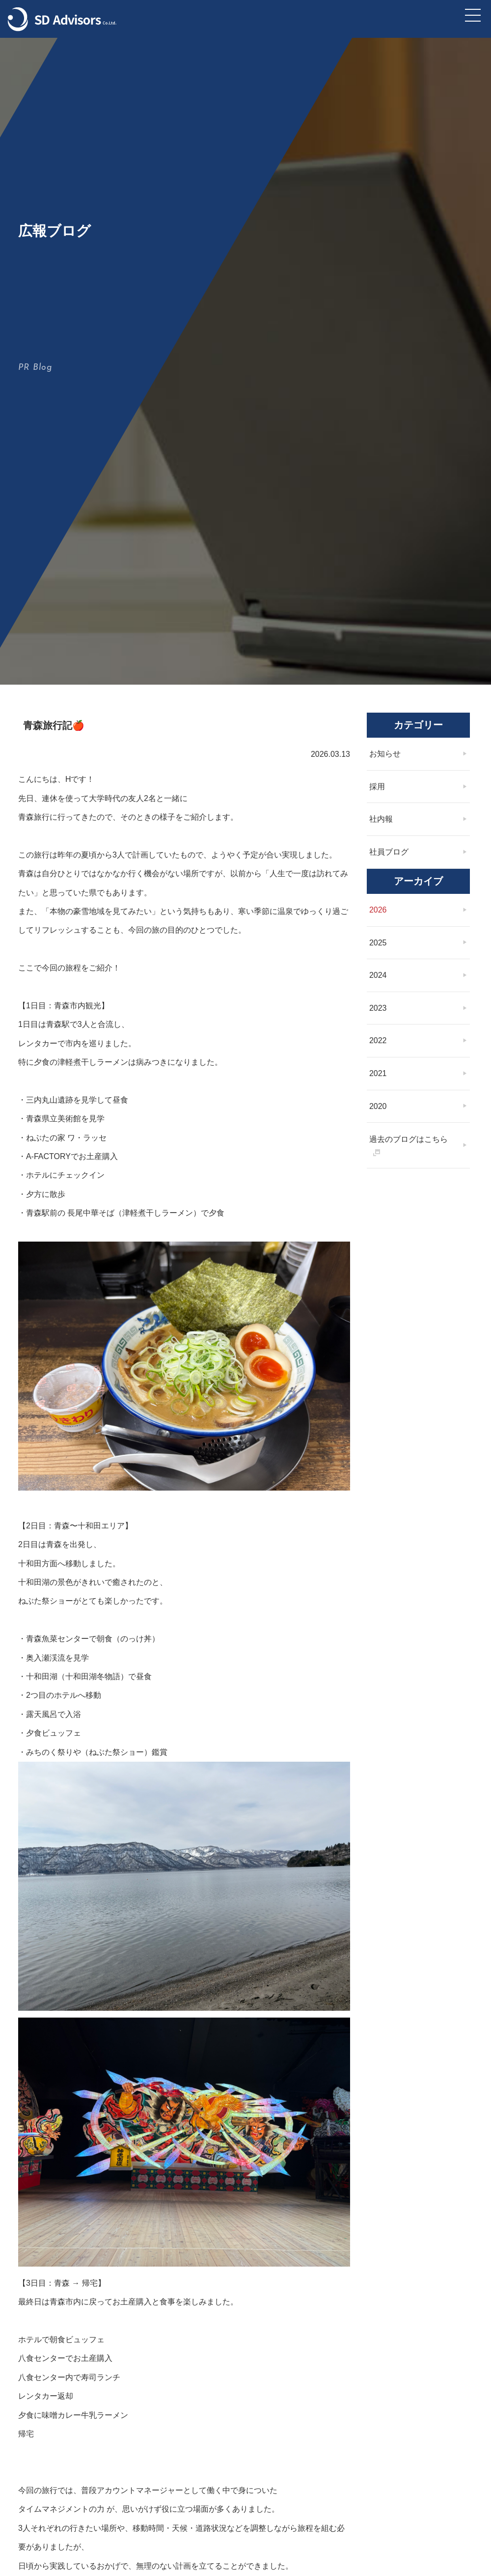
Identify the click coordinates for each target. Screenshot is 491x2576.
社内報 (383, 916)
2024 (380, 1072)
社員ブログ (391, 948)
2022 (380, 1138)
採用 (379, 883)
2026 (380, 1007)
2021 (380, 1170)
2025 (380, 1039)
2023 (380, 1105)
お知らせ (387, 850)
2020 (380, 1203)
